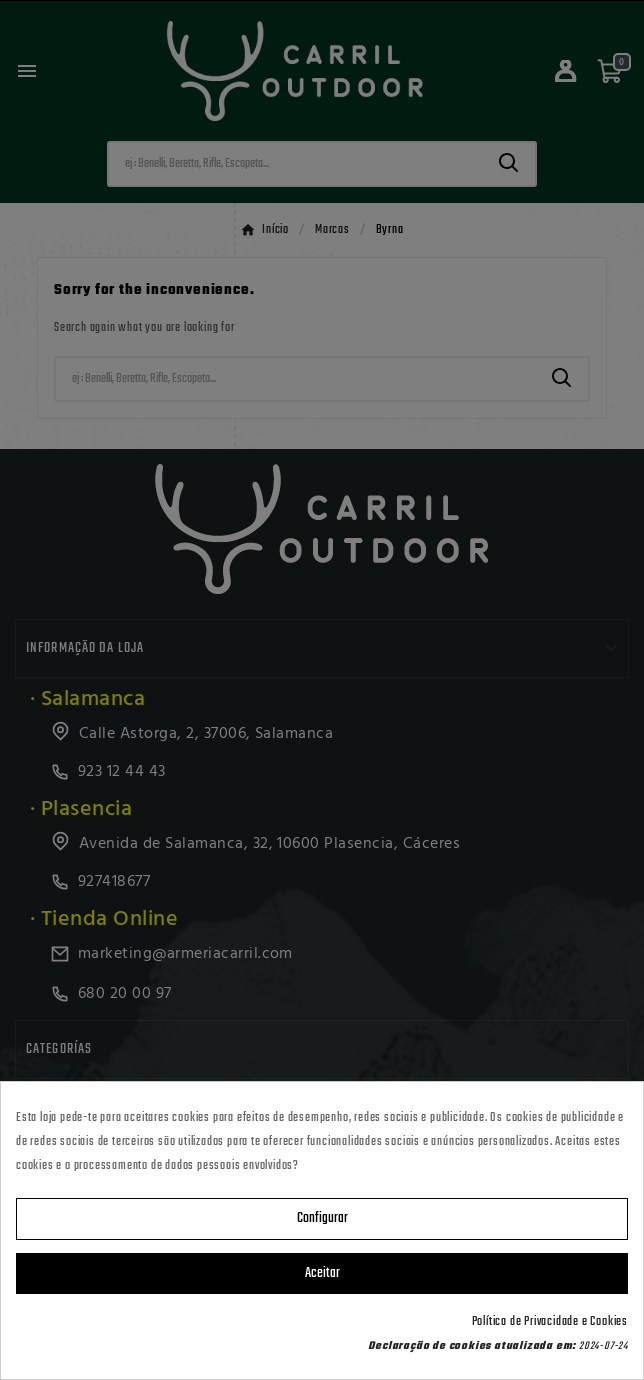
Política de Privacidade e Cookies (550, 1322)
